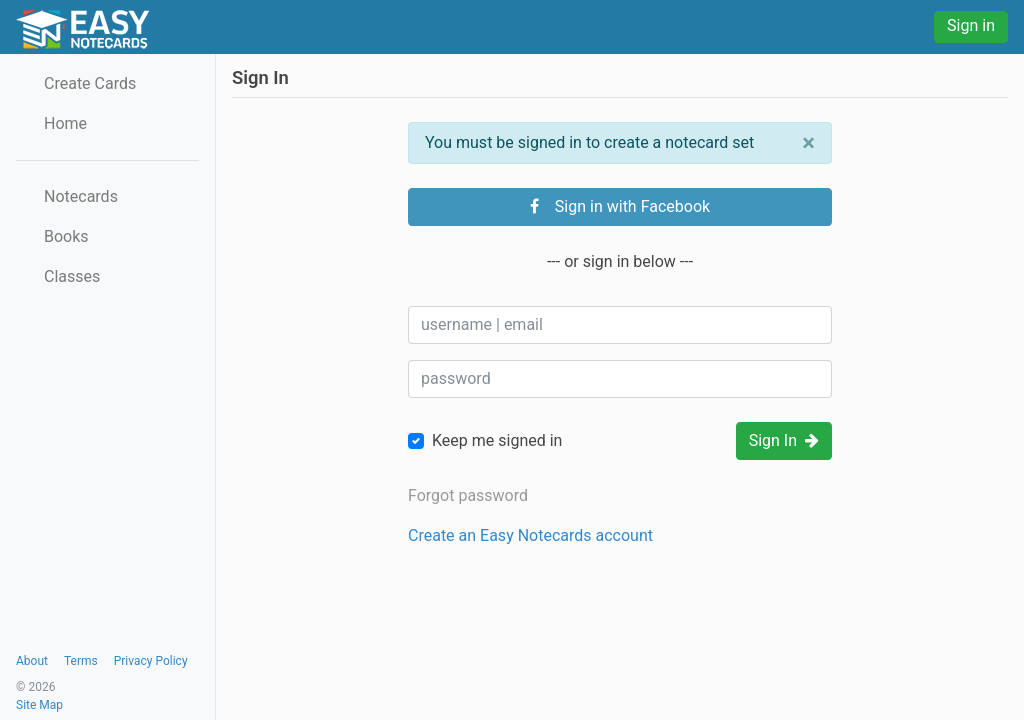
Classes (72, 276)
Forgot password (468, 495)
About (32, 661)
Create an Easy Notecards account (530, 535)
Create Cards (90, 83)
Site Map (39, 705)
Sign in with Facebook (620, 206)
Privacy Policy (151, 661)
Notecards (81, 196)
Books (66, 236)
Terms (81, 661)
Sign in (971, 25)
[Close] (808, 143)
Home (65, 123)
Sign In (784, 440)
